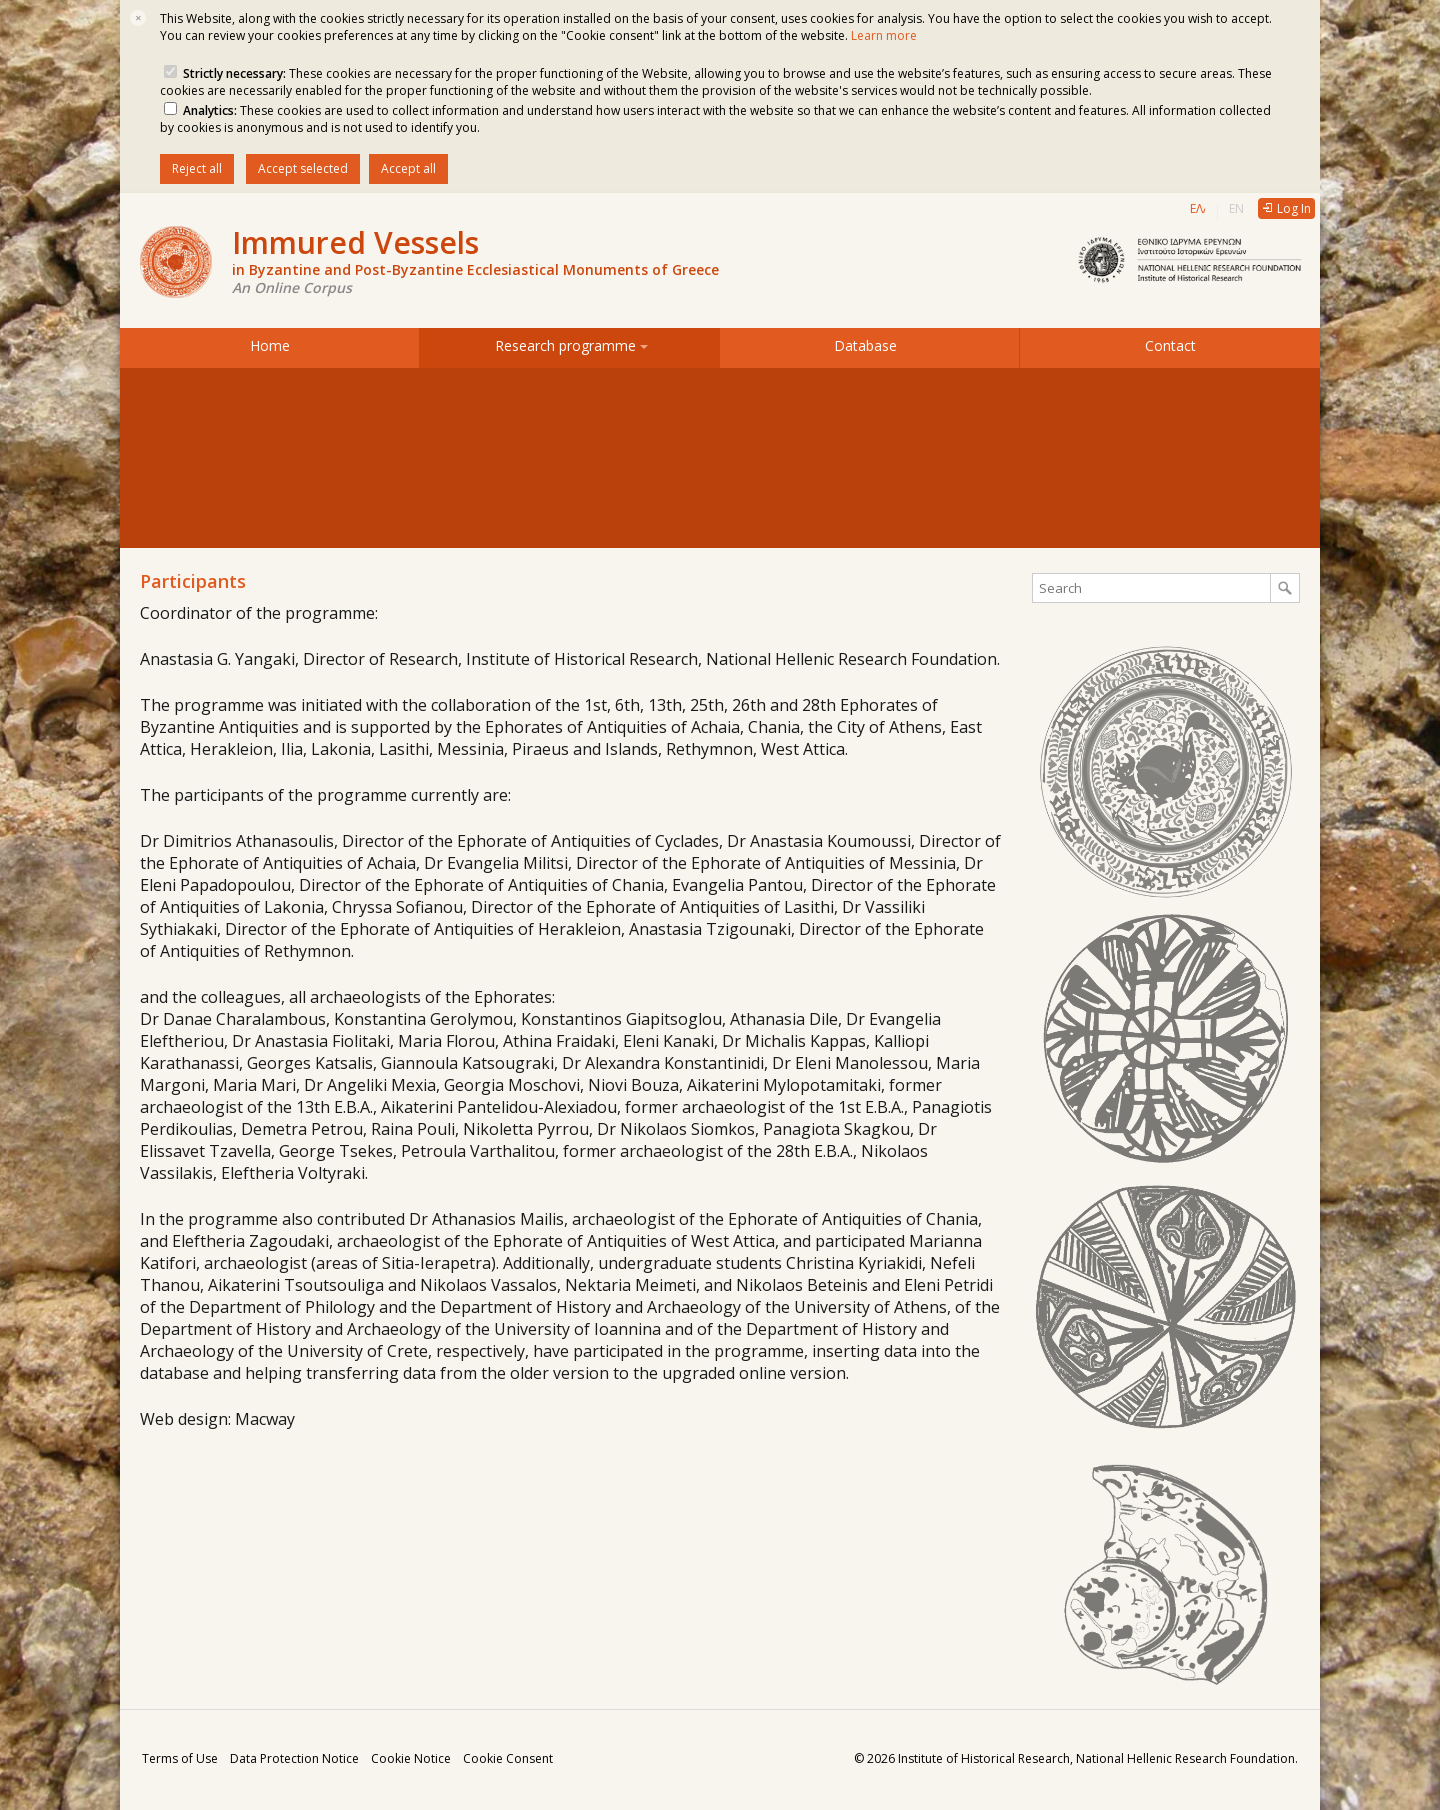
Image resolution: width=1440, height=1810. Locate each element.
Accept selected (303, 168)
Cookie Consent (508, 1758)
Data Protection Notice (294, 1758)
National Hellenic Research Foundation (1185, 1758)
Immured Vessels (475, 253)
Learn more (884, 35)
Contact (1170, 345)
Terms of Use (180, 1758)
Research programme (569, 345)
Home (270, 345)
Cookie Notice (411, 1758)
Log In (1294, 208)
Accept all (408, 168)
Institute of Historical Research (984, 1758)
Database (869, 345)
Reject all (197, 168)
